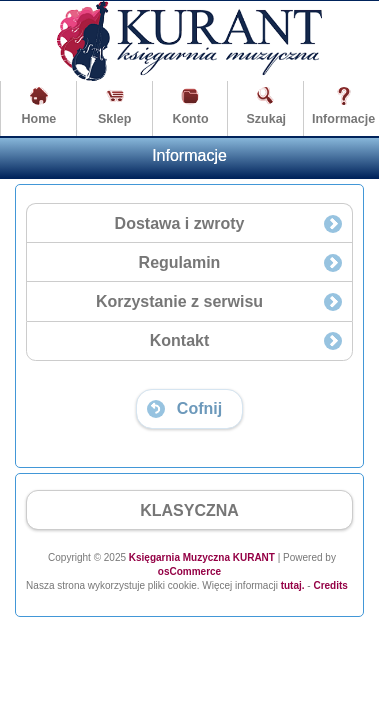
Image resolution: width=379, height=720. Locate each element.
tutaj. (291, 585)
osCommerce (189, 571)
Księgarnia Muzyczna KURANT (202, 557)
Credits (330, 585)
